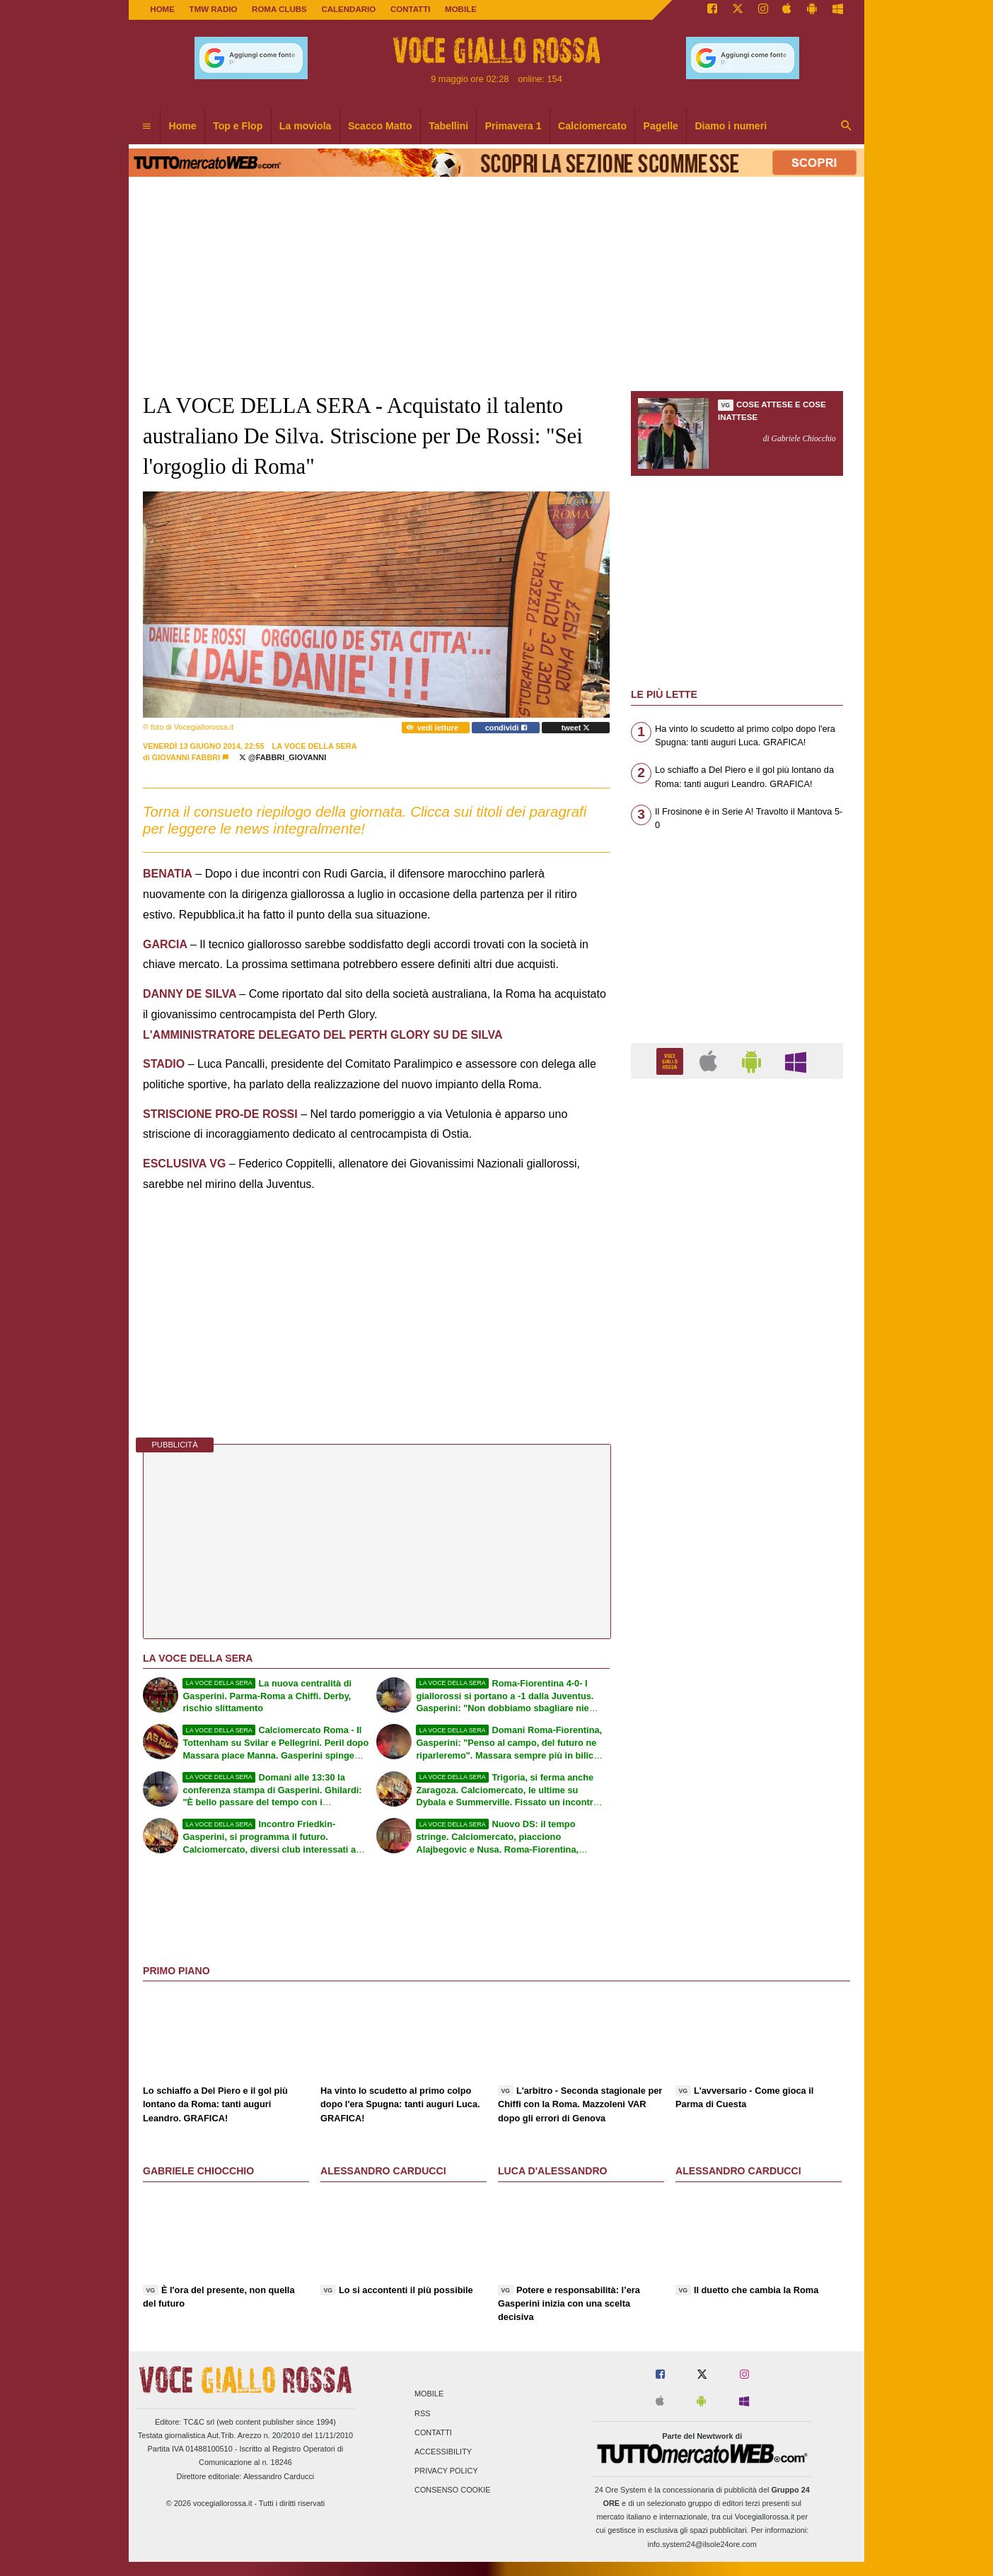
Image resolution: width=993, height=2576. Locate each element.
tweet (576, 727)
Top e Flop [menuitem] (237, 126)
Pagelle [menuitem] (661, 126)
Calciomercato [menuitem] (592, 126)
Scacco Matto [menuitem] (380, 126)
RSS (422, 2413)
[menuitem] (146, 126)
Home (162, 9)
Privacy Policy (446, 2471)
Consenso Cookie (452, 2490)
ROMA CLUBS (279, 9)
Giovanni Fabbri (186, 757)
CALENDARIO (348, 9)
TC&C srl (198, 2422)
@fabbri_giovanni (282, 757)
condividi (506, 727)
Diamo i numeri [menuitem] (731, 126)
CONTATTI (410, 9)
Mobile (428, 2394)
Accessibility (443, 2451)
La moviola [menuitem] (305, 126)
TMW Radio (214, 9)
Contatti (433, 2432)
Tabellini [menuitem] (448, 126)
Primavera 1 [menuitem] (513, 126)
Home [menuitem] (183, 126)
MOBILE (461, 9)
